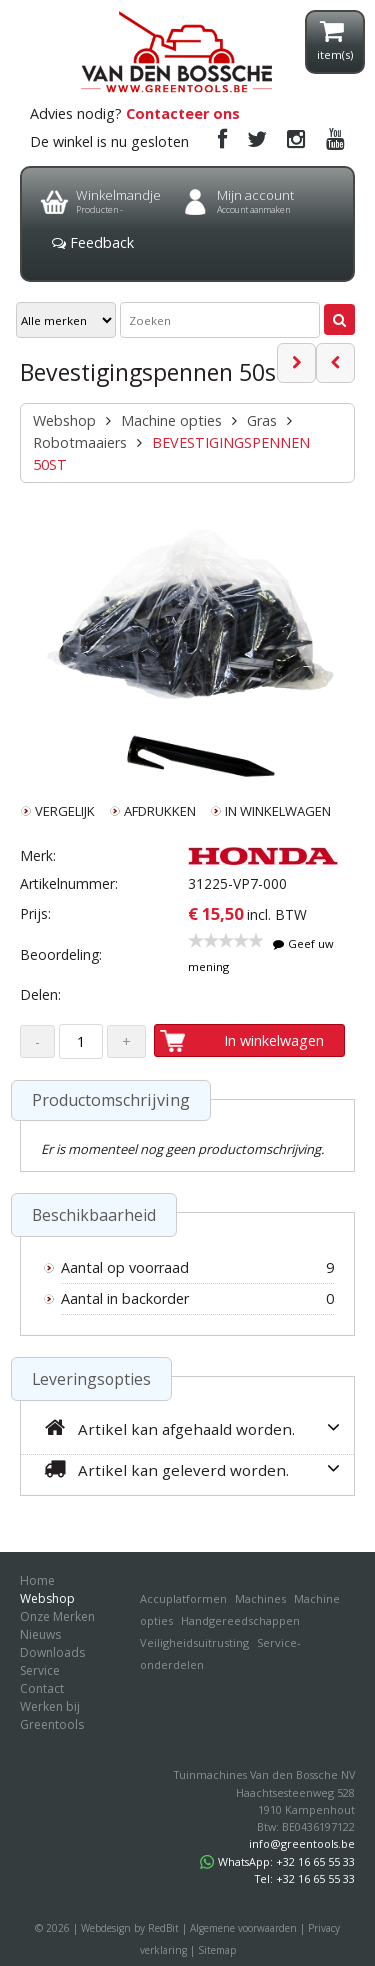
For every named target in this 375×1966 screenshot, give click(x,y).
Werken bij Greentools (52, 1715)
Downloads (52, 1652)
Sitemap (217, 1950)
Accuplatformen (183, 1598)
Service (40, 1670)
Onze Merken (57, 1616)
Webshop (64, 420)
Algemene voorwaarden (243, 1928)
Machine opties (171, 420)
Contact (42, 1688)
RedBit (163, 1928)
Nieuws (40, 1634)
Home (37, 1580)
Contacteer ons (183, 113)
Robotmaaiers (80, 442)
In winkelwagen (274, 1040)
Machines (260, 1598)
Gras (262, 420)
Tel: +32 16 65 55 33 (305, 1878)
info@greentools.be (302, 1843)
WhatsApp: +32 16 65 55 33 (277, 1861)
